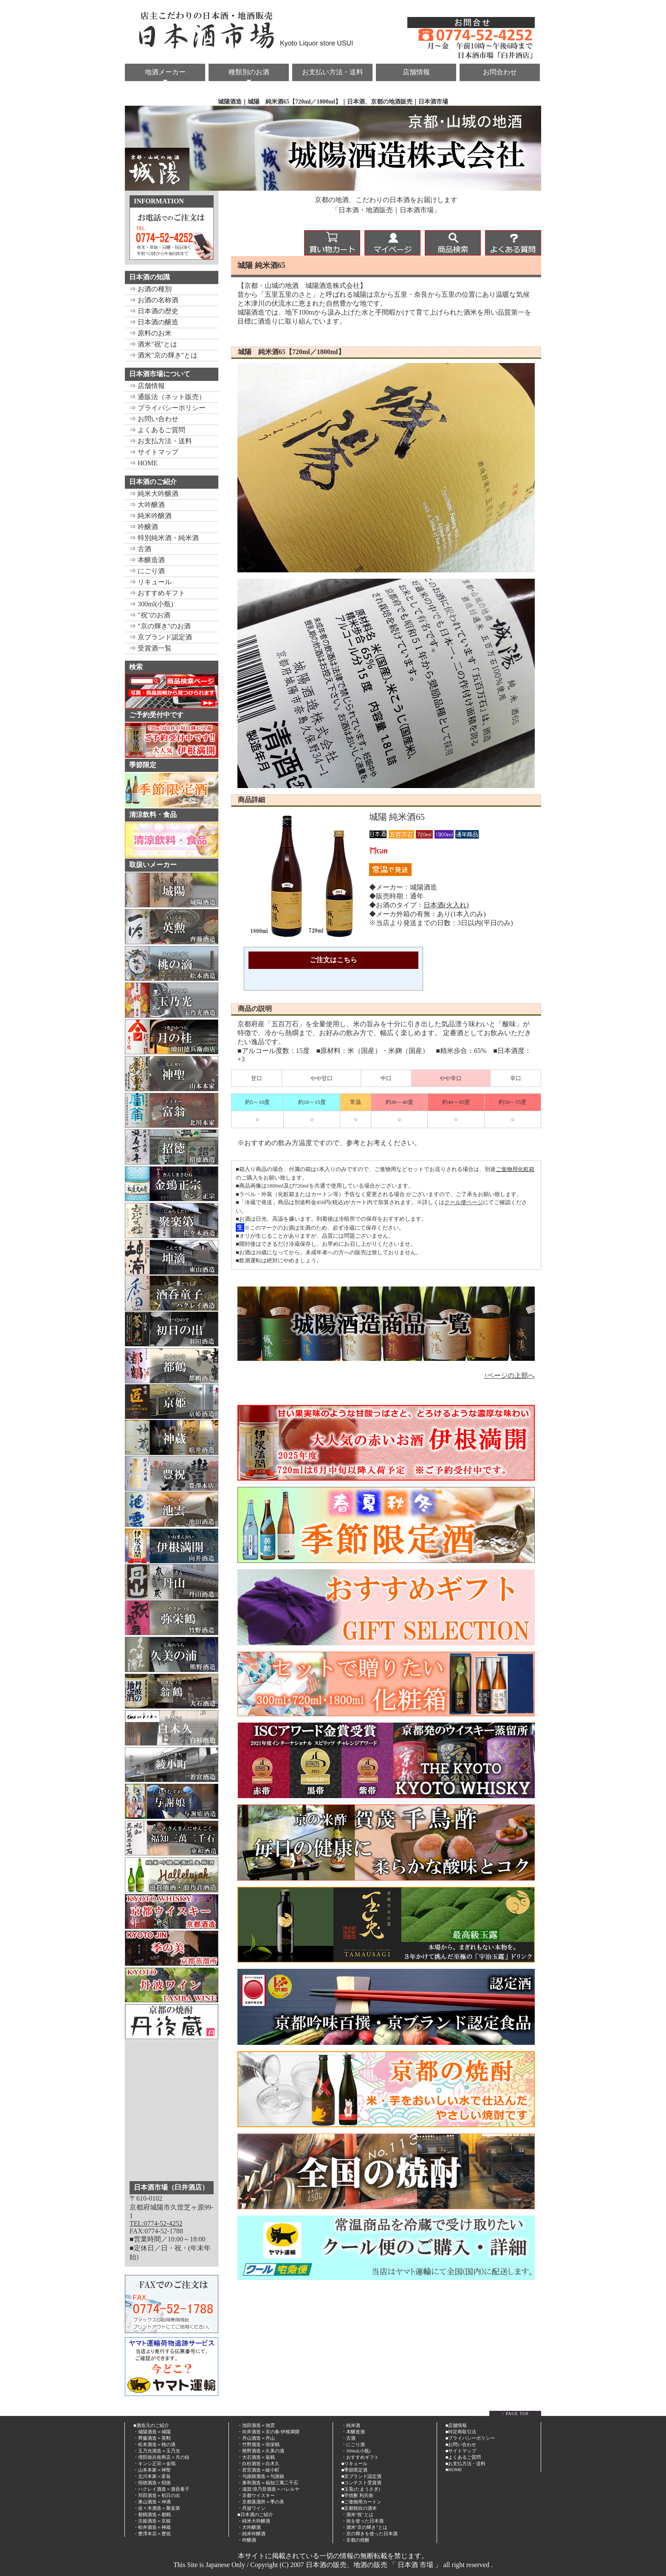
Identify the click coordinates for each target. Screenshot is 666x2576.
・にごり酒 (353, 2444)
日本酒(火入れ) (446, 905)
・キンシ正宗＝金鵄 (154, 2463)
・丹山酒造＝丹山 (256, 2438)
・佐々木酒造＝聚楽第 (156, 2508)
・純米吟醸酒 (251, 2533)
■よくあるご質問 (463, 2457)
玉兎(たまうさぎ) (362, 2489)
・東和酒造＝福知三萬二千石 (267, 2482)
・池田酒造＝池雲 (256, 2425)
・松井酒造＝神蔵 (152, 2527)
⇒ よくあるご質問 (157, 430)
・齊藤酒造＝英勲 (152, 2438)
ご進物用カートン (362, 2501)
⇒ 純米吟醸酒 (150, 515)
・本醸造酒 (353, 2431)
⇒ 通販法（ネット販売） (167, 396)
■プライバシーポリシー (470, 2438)
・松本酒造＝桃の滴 (154, 2444)
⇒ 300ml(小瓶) (151, 604)
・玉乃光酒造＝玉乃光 (156, 2450)
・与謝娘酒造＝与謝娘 (260, 2476)
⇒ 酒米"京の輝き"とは (163, 355)
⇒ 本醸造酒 (147, 559)
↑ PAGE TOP (515, 2413)
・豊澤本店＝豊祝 (152, 2533)
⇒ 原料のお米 (150, 333)
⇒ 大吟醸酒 (147, 504)
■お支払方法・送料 (466, 2463)
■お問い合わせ (461, 2444)
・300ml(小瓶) (355, 2450)
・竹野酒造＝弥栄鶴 (258, 2444)
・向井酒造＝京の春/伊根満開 (268, 2431)
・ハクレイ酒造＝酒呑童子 (161, 2489)
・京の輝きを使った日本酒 (369, 2533)
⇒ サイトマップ (153, 452)
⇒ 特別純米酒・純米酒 (164, 537)
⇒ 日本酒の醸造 (153, 322)
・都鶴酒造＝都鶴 (152, 2514)
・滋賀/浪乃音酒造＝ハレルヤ (268, 2489)
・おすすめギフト (360, 2457)
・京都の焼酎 (355, 2539)
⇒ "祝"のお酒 (149, 615)
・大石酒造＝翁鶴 (256, 2457)
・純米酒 (350, 2425)
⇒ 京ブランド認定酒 (160, 637)
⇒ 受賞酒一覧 (150, 648)
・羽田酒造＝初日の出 (156, 2495)
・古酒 (348, 2438)
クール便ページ (463, 1202)
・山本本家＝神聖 (152, 2469)
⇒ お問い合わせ (153, 418)
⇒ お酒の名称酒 (153, 300)
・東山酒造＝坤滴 (152, 2501)
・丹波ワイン (251, 2508)
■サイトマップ (461, 2450)
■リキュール (354, 2463)
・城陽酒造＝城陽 (152, 2431)
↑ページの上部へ (509, 1375)
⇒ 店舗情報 (147, 385)
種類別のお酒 (249, 72)
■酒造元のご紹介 (151, 2425)
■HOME (454, 2469)
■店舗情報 (456, 2425)
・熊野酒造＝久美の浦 (260, 2450)
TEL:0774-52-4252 (156, 2223)
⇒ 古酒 (140, 548)
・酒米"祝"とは (357, 2514)
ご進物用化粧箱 (515, 1169)
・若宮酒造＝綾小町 (258, 2469)
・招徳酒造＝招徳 (152, 2482)
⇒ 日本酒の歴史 (153, 311)
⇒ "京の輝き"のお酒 (160, 626)
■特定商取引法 (461, 2431)
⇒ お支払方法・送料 (160, 441)
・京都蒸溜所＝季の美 (260, 2501)
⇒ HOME (143, 463)
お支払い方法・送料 (332, 72)
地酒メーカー (165, 72)
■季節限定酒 (354, 2469)
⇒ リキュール (150, 582)
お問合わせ (500, 72)
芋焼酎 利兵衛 (358, 2495)
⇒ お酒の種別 (150, 289)
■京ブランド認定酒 (361, 2476)
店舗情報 (416, 72)
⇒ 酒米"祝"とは (153, 344)
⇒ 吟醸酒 (143, 526)
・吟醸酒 (246, 2539)
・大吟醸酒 (249, 2527)
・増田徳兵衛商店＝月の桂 (161, 2457)
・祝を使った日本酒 (362, 2520)
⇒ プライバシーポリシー (167, 407)
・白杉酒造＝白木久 (258, 2463)
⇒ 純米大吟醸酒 (153, 493)
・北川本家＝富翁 (152, 2476)
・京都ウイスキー (256, 2495)
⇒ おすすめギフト (157, 593)
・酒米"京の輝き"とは (364, 2527)
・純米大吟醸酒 (253, 2520)
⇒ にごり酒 (147, 570)
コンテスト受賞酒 (362, 2482)
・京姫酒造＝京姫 (152, 2520)
